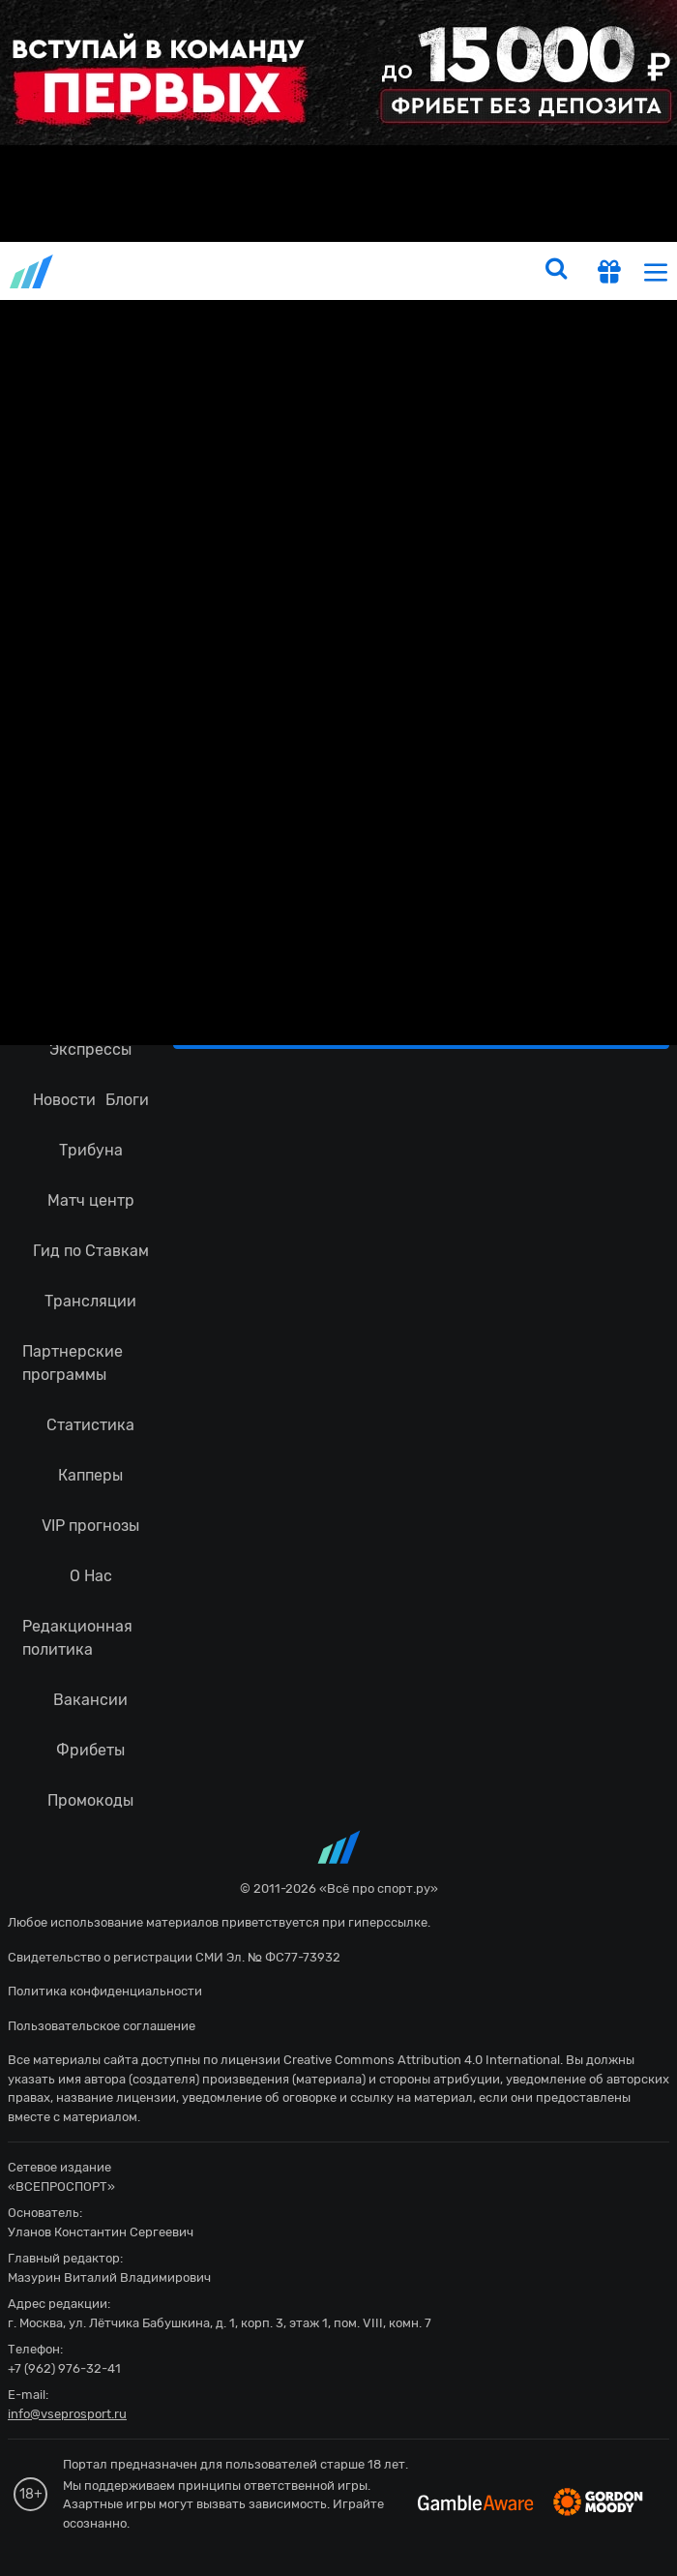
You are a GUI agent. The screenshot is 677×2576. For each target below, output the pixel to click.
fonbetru (338, 1288)
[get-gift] (609, 273)
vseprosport (33, 271)
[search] (556, 271)
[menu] (655, 271)
